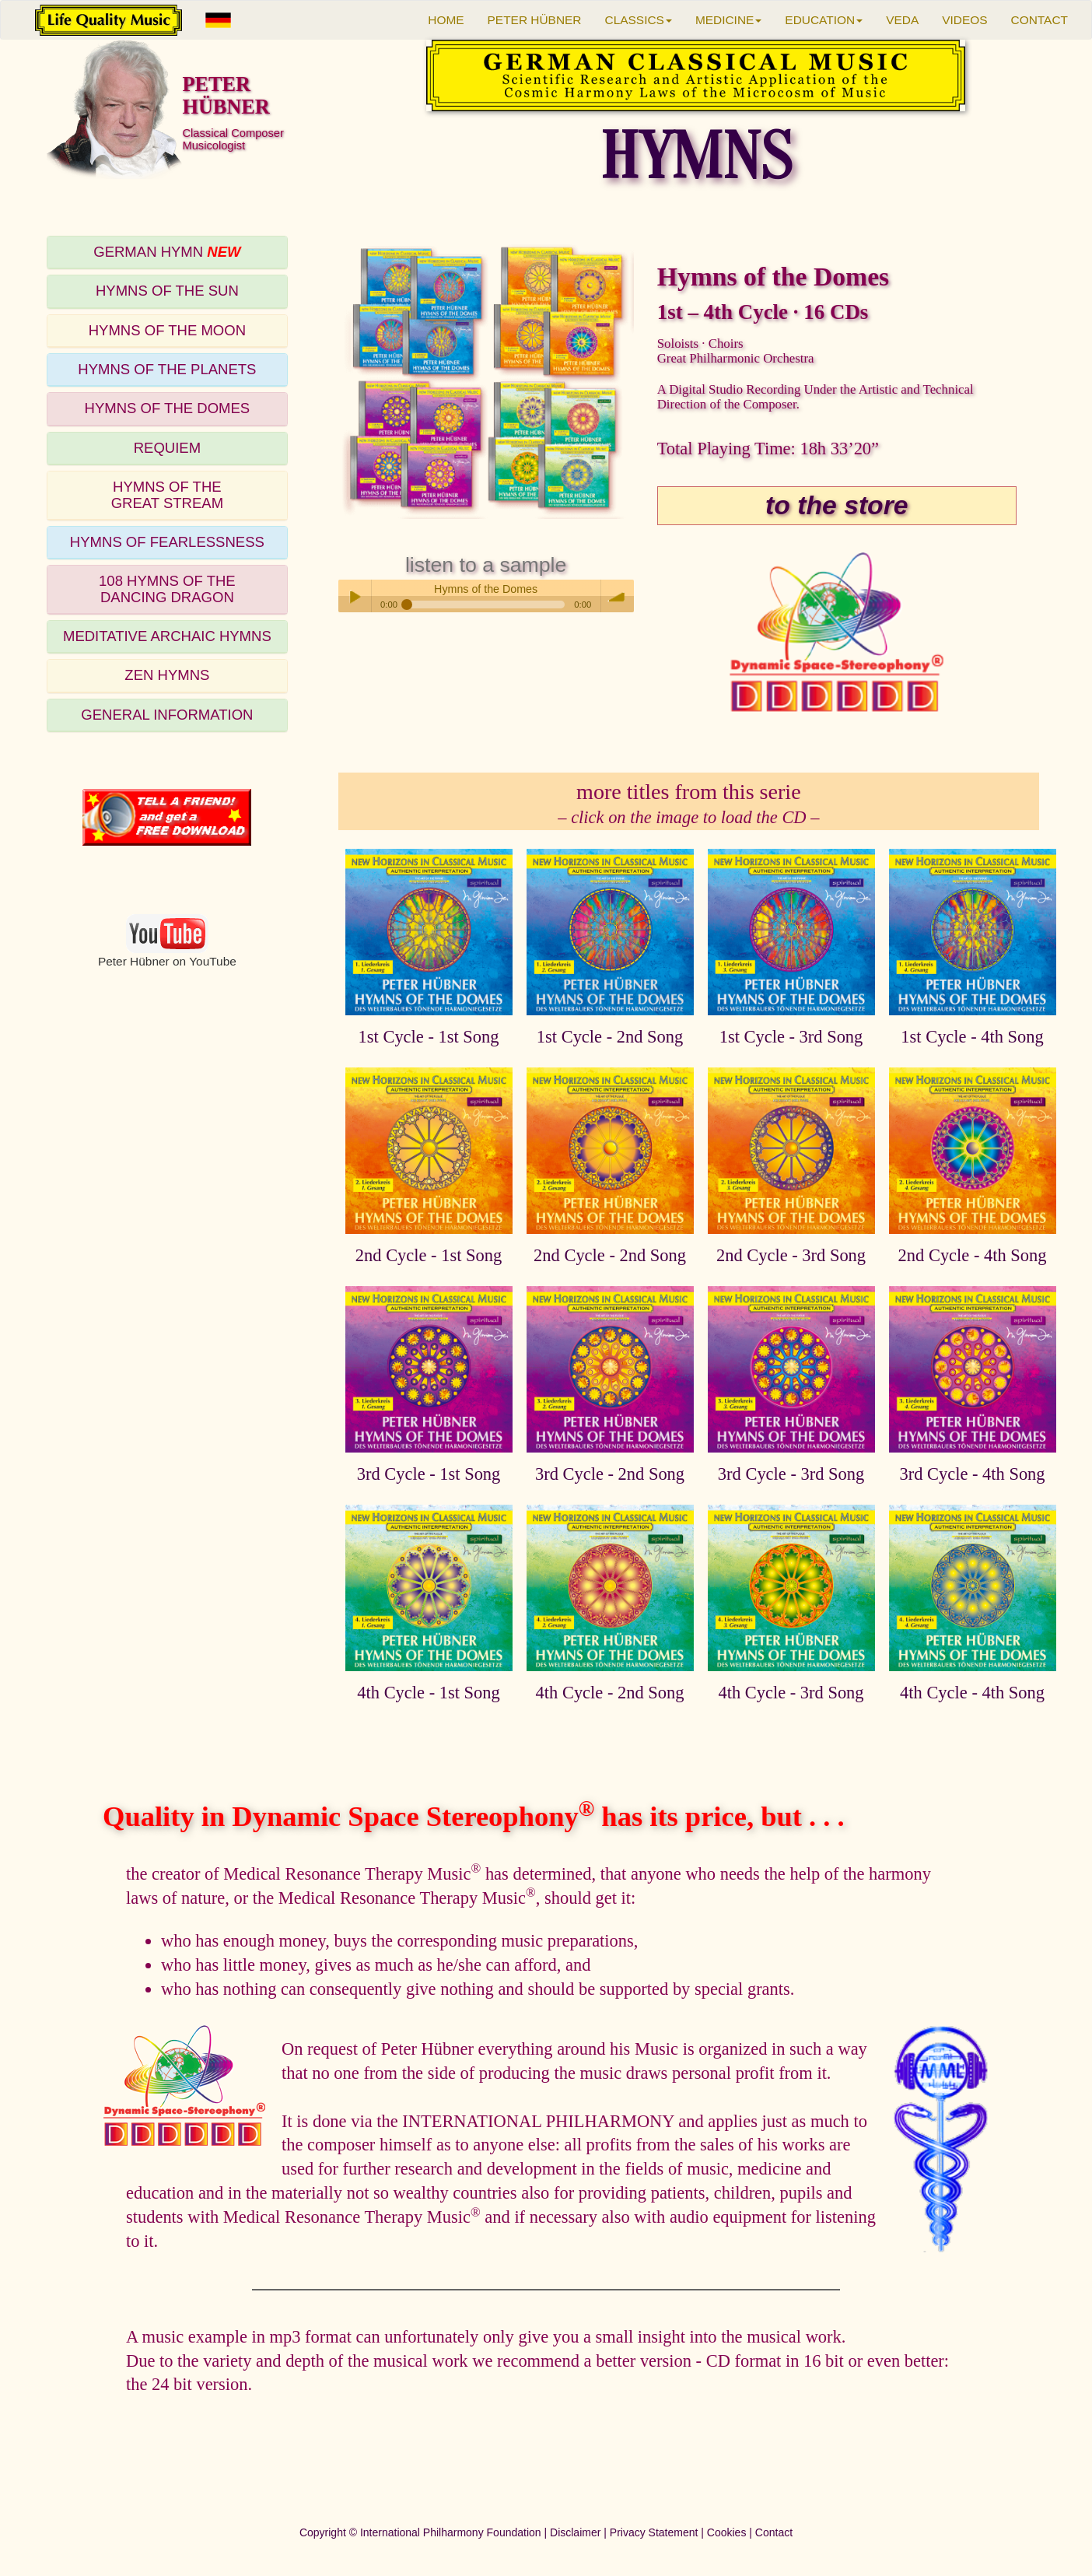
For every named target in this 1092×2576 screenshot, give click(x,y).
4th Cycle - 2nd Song (610, 1692)
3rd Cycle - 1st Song (429, 1474)
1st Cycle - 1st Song (429, 1036)
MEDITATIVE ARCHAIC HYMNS (167, 636)
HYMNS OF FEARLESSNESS (167, 542)
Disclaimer (575, 2532)
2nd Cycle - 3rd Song (791, 1255)
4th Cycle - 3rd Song (790, 1692)
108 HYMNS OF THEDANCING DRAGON (167, 589)
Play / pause (354, 596)
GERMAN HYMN (166, 252)
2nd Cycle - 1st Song (428, 1255)
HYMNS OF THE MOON (167, 330)
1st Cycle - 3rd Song (791, 1036)
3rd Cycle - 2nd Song (609, 1474)
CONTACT (1039, 19)
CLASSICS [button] (638, 19)
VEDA (902, 19)
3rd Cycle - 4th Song (972, 1474)
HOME (446, 19)
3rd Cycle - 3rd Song (791, 1474)
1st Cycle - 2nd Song (610, 1036)
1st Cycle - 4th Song (972, 1036)
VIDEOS (964, 19)
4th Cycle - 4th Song (972, 1692)
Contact (774, 2532)
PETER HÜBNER (535, 19)
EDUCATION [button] (824, 19)
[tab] (167, 252)
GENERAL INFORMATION (167, 714)
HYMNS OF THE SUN (167, 290)
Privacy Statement (654, 2532)
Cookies (727, 2532)
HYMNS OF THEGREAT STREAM (167, 494)
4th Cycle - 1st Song (428, 1692)
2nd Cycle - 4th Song (972, 1255)
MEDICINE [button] (728, 19)
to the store (836, 505)
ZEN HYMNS (166, 675)
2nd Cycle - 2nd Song (610, 1255)
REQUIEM (167, 448)
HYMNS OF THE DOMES (167, 408)
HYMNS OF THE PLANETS (167, 369)
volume (617, 596)
